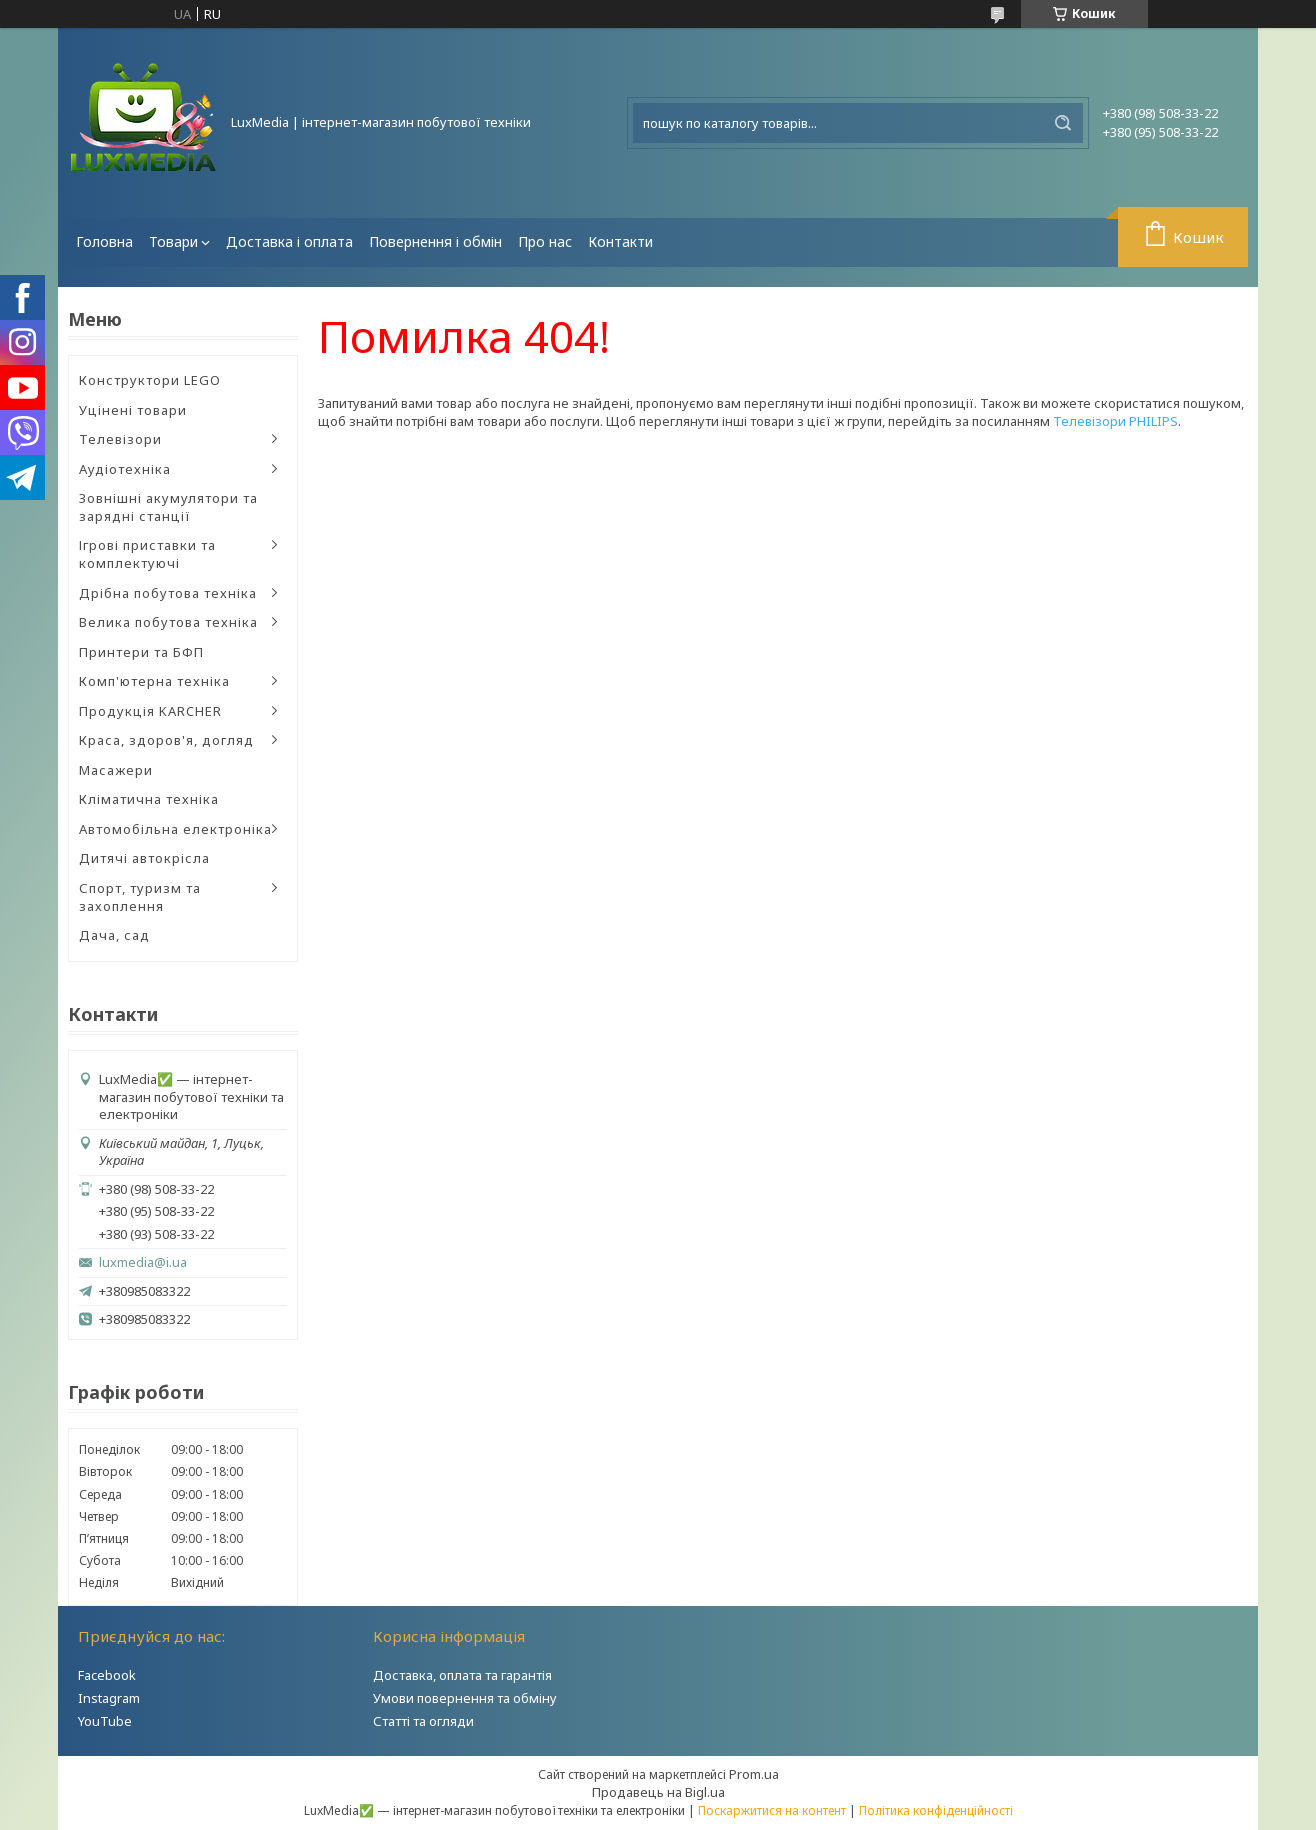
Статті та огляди (423, 1721)
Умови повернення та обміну (465, 1698)
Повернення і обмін (435, 241)
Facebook (107, 1675)
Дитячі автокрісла (144, 858)
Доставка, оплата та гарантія (462, 1675)
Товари (173, 241)
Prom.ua (754, 1774)
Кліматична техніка (149, 799)
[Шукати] (1063, 123)
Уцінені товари (133, 410)
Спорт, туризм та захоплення (140, 897)
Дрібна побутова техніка (168, 593)
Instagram (109, 1698)
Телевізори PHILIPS (1115, 421)
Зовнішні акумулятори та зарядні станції (168, 507)
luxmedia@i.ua (143, 1262)
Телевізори (120, 439)
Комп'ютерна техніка (154, 681)
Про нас (545, 241)
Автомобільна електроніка (175, 829)
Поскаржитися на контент (772, 1810)
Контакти (620, 241)
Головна (104, 241)
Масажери (116, 770)
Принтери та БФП (141, 652)
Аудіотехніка (125, 469)
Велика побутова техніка (168, 622)
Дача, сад (114, 935)
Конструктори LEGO (150, 380)
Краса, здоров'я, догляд (166, 740)
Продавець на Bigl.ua (658, 1792)
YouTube (105, 1721)
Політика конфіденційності (936, 1810)
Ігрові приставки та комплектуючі (147, 554)
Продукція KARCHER (150, 711)
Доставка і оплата (289, 241)
